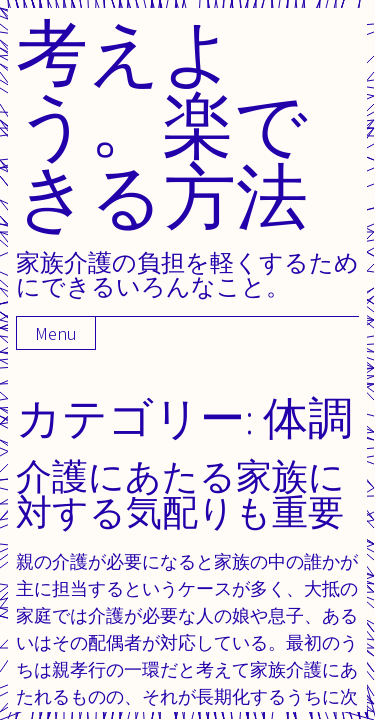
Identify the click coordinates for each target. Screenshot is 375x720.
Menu (56, 333)
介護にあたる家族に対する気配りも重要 (180, 493)
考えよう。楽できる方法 (162, 123)
